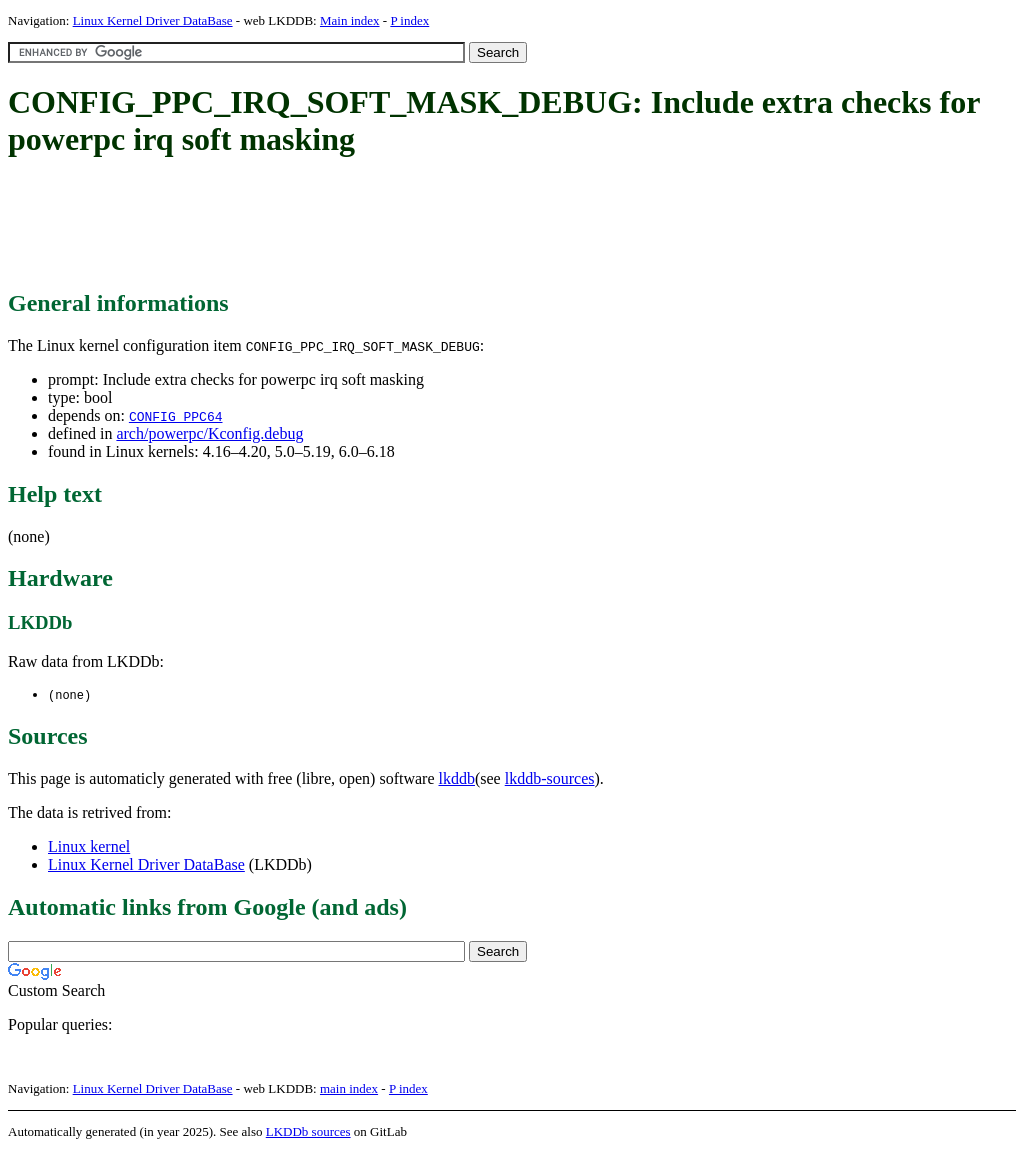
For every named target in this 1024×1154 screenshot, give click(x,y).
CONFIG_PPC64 (176, 416)
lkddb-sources (550, 779)
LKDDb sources (308, 1132)
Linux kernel (89, 847)
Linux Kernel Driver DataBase (153, 20)
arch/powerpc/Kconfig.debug (209, 433)
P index (409, 20)
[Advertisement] (372, 225)
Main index (350, 20)
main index (349, 1089)
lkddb (457, 779)
